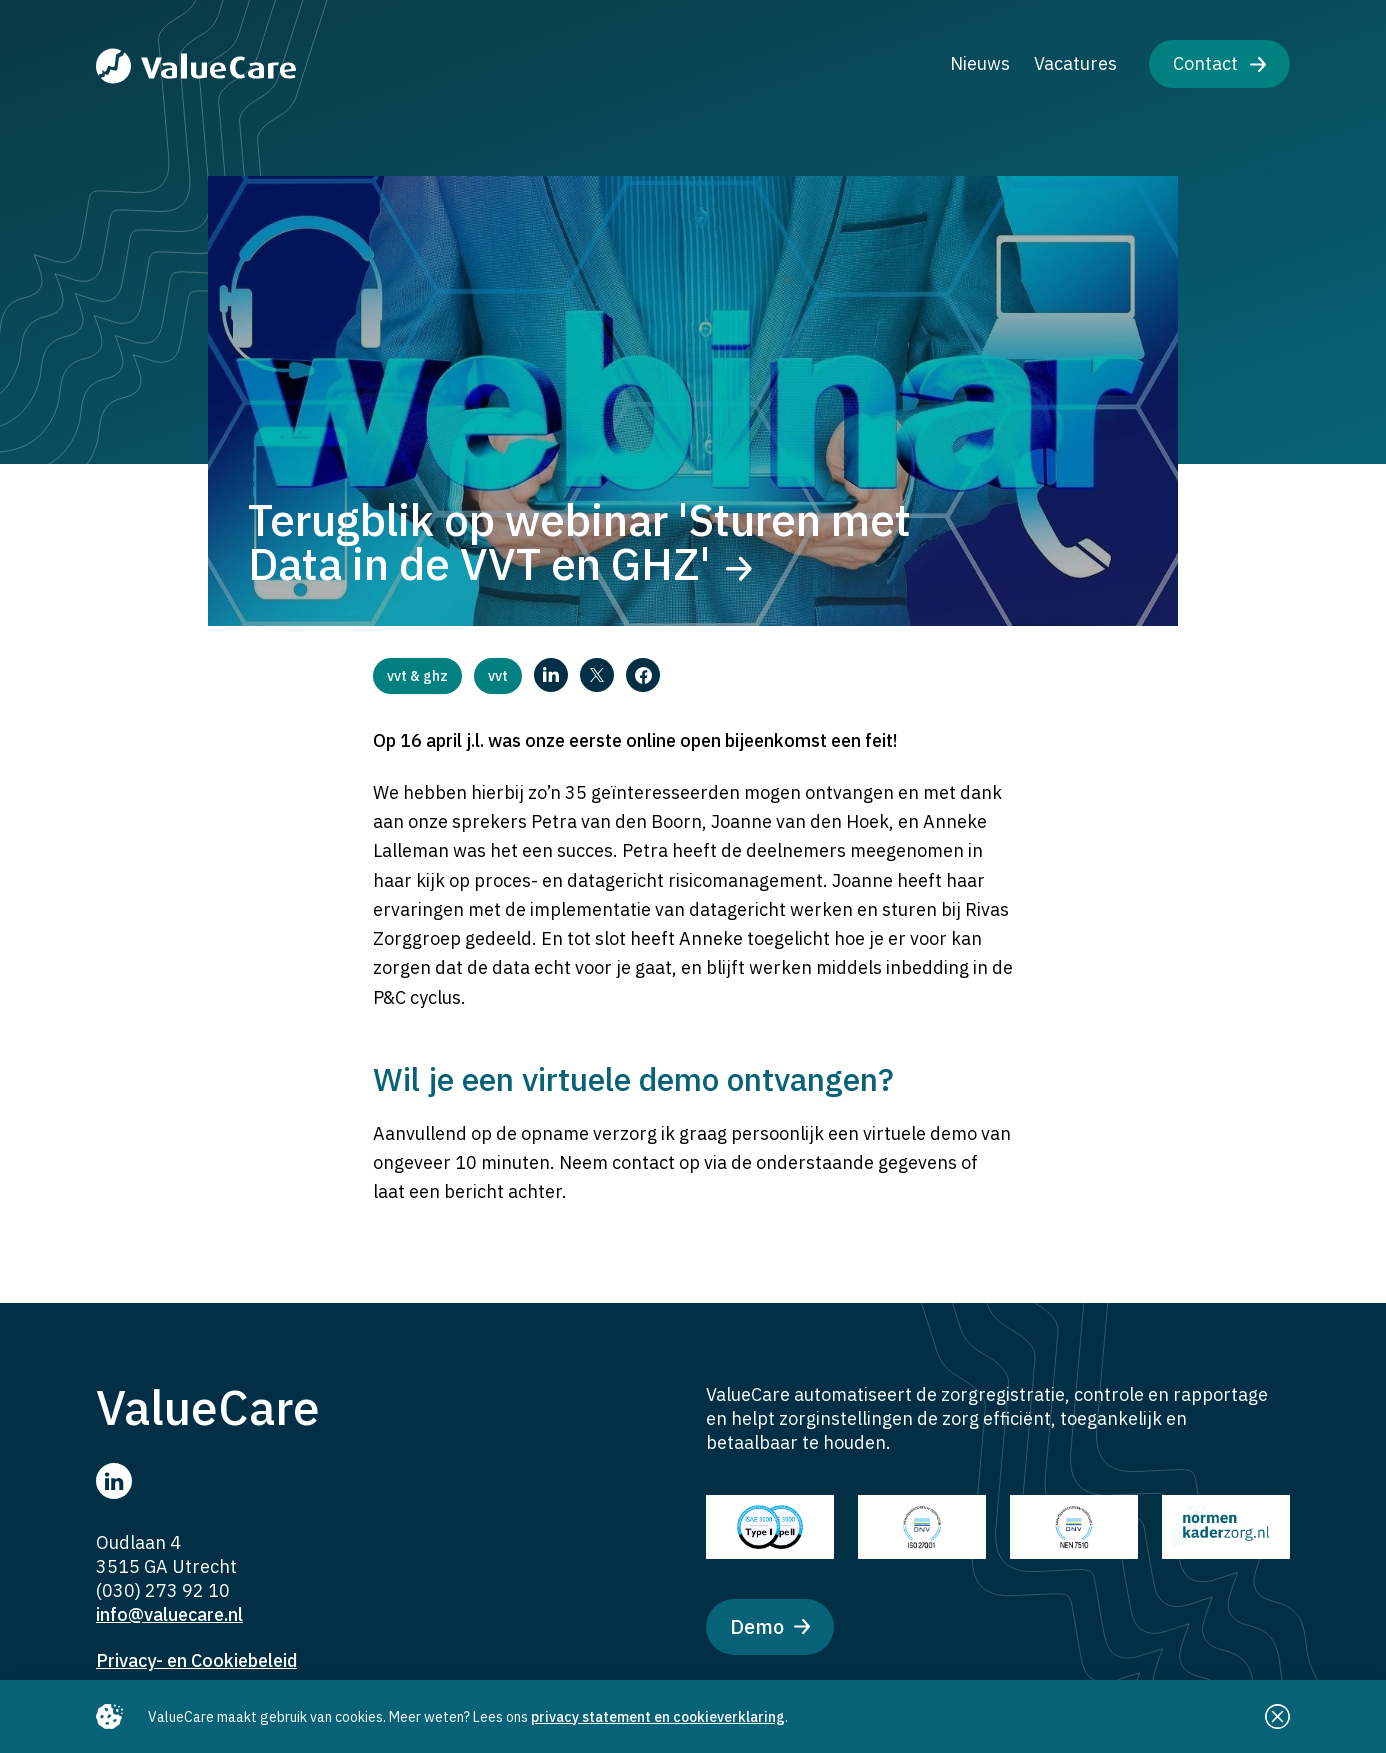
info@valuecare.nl (169, 1614)
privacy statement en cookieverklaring (658, 1717)
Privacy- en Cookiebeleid (196, 1660)
